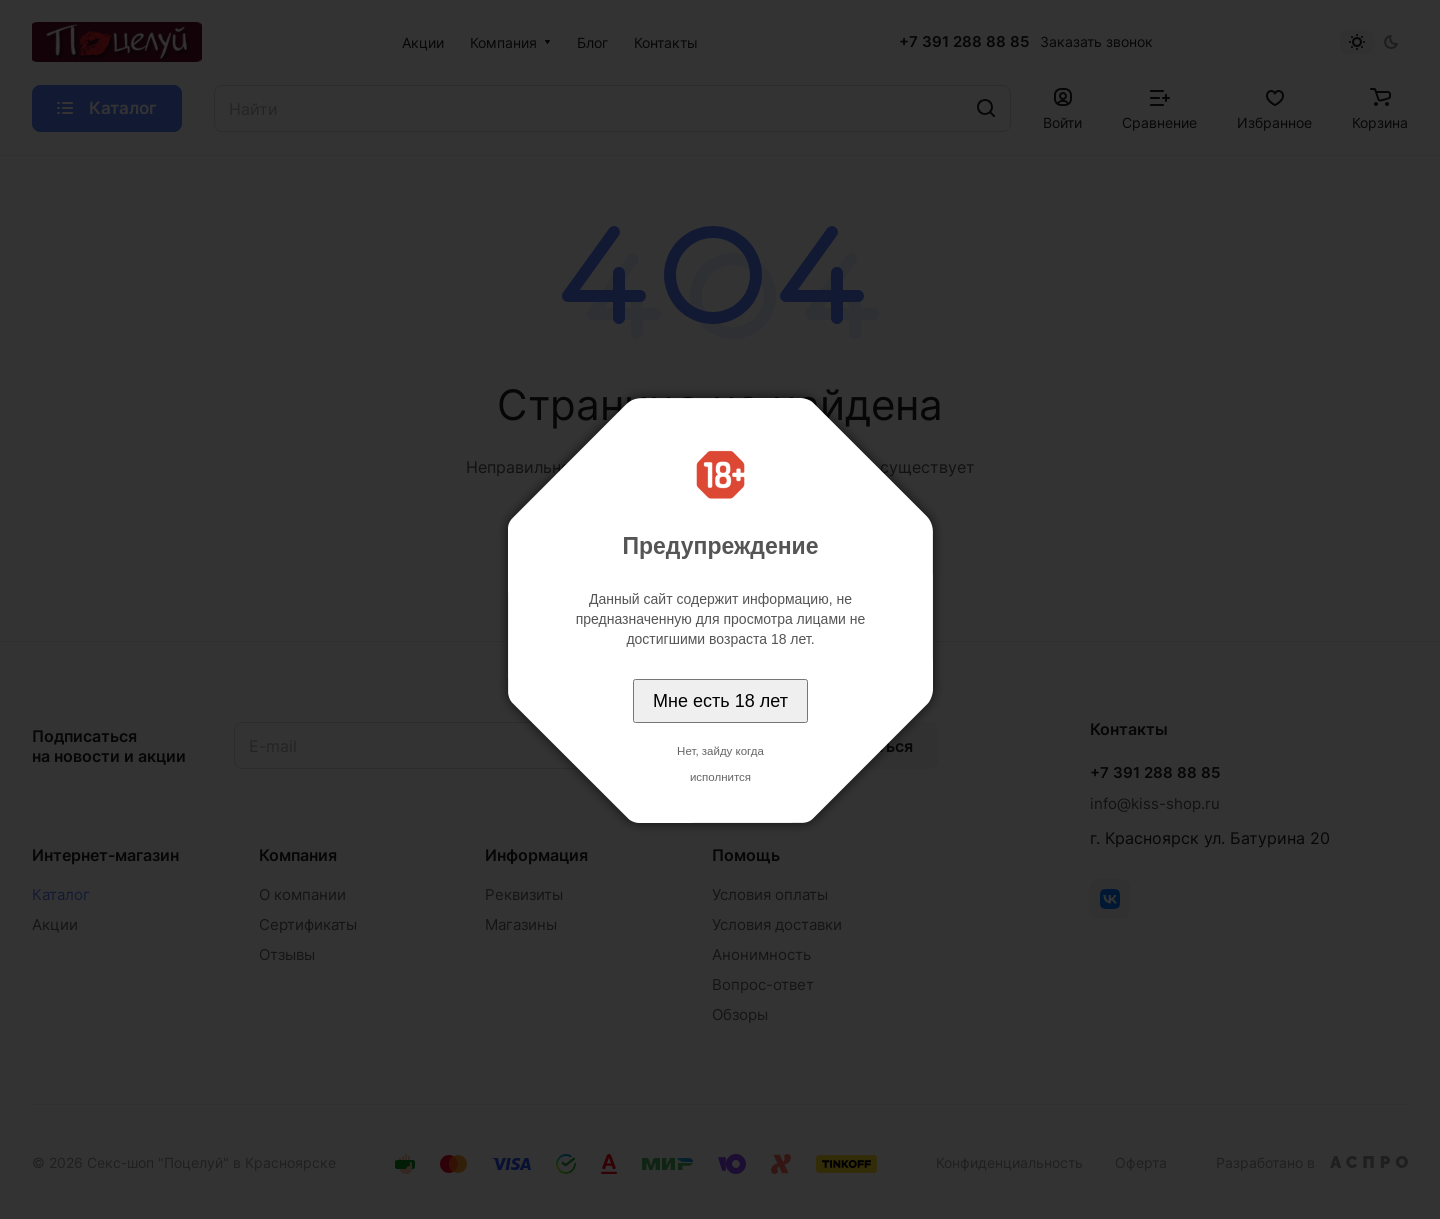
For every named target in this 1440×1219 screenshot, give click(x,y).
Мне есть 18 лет (720, 701)
